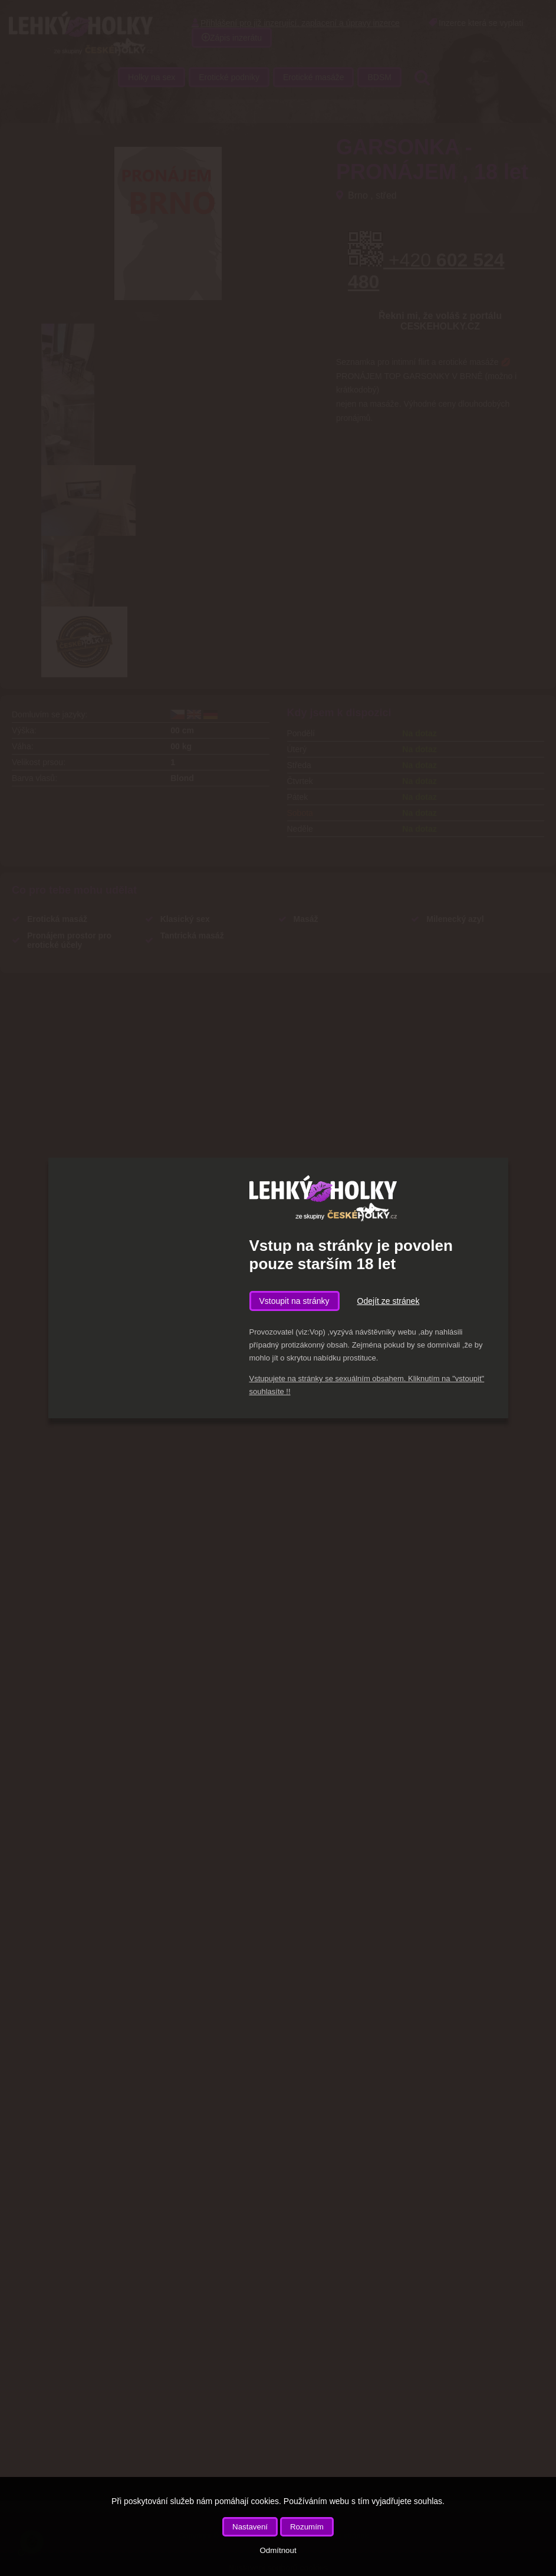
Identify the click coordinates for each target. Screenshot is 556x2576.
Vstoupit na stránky (294, 1301)
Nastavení (250, 2526)
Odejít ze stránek (388, 1301)
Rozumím (307, 2526)
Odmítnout (277, 2550)
